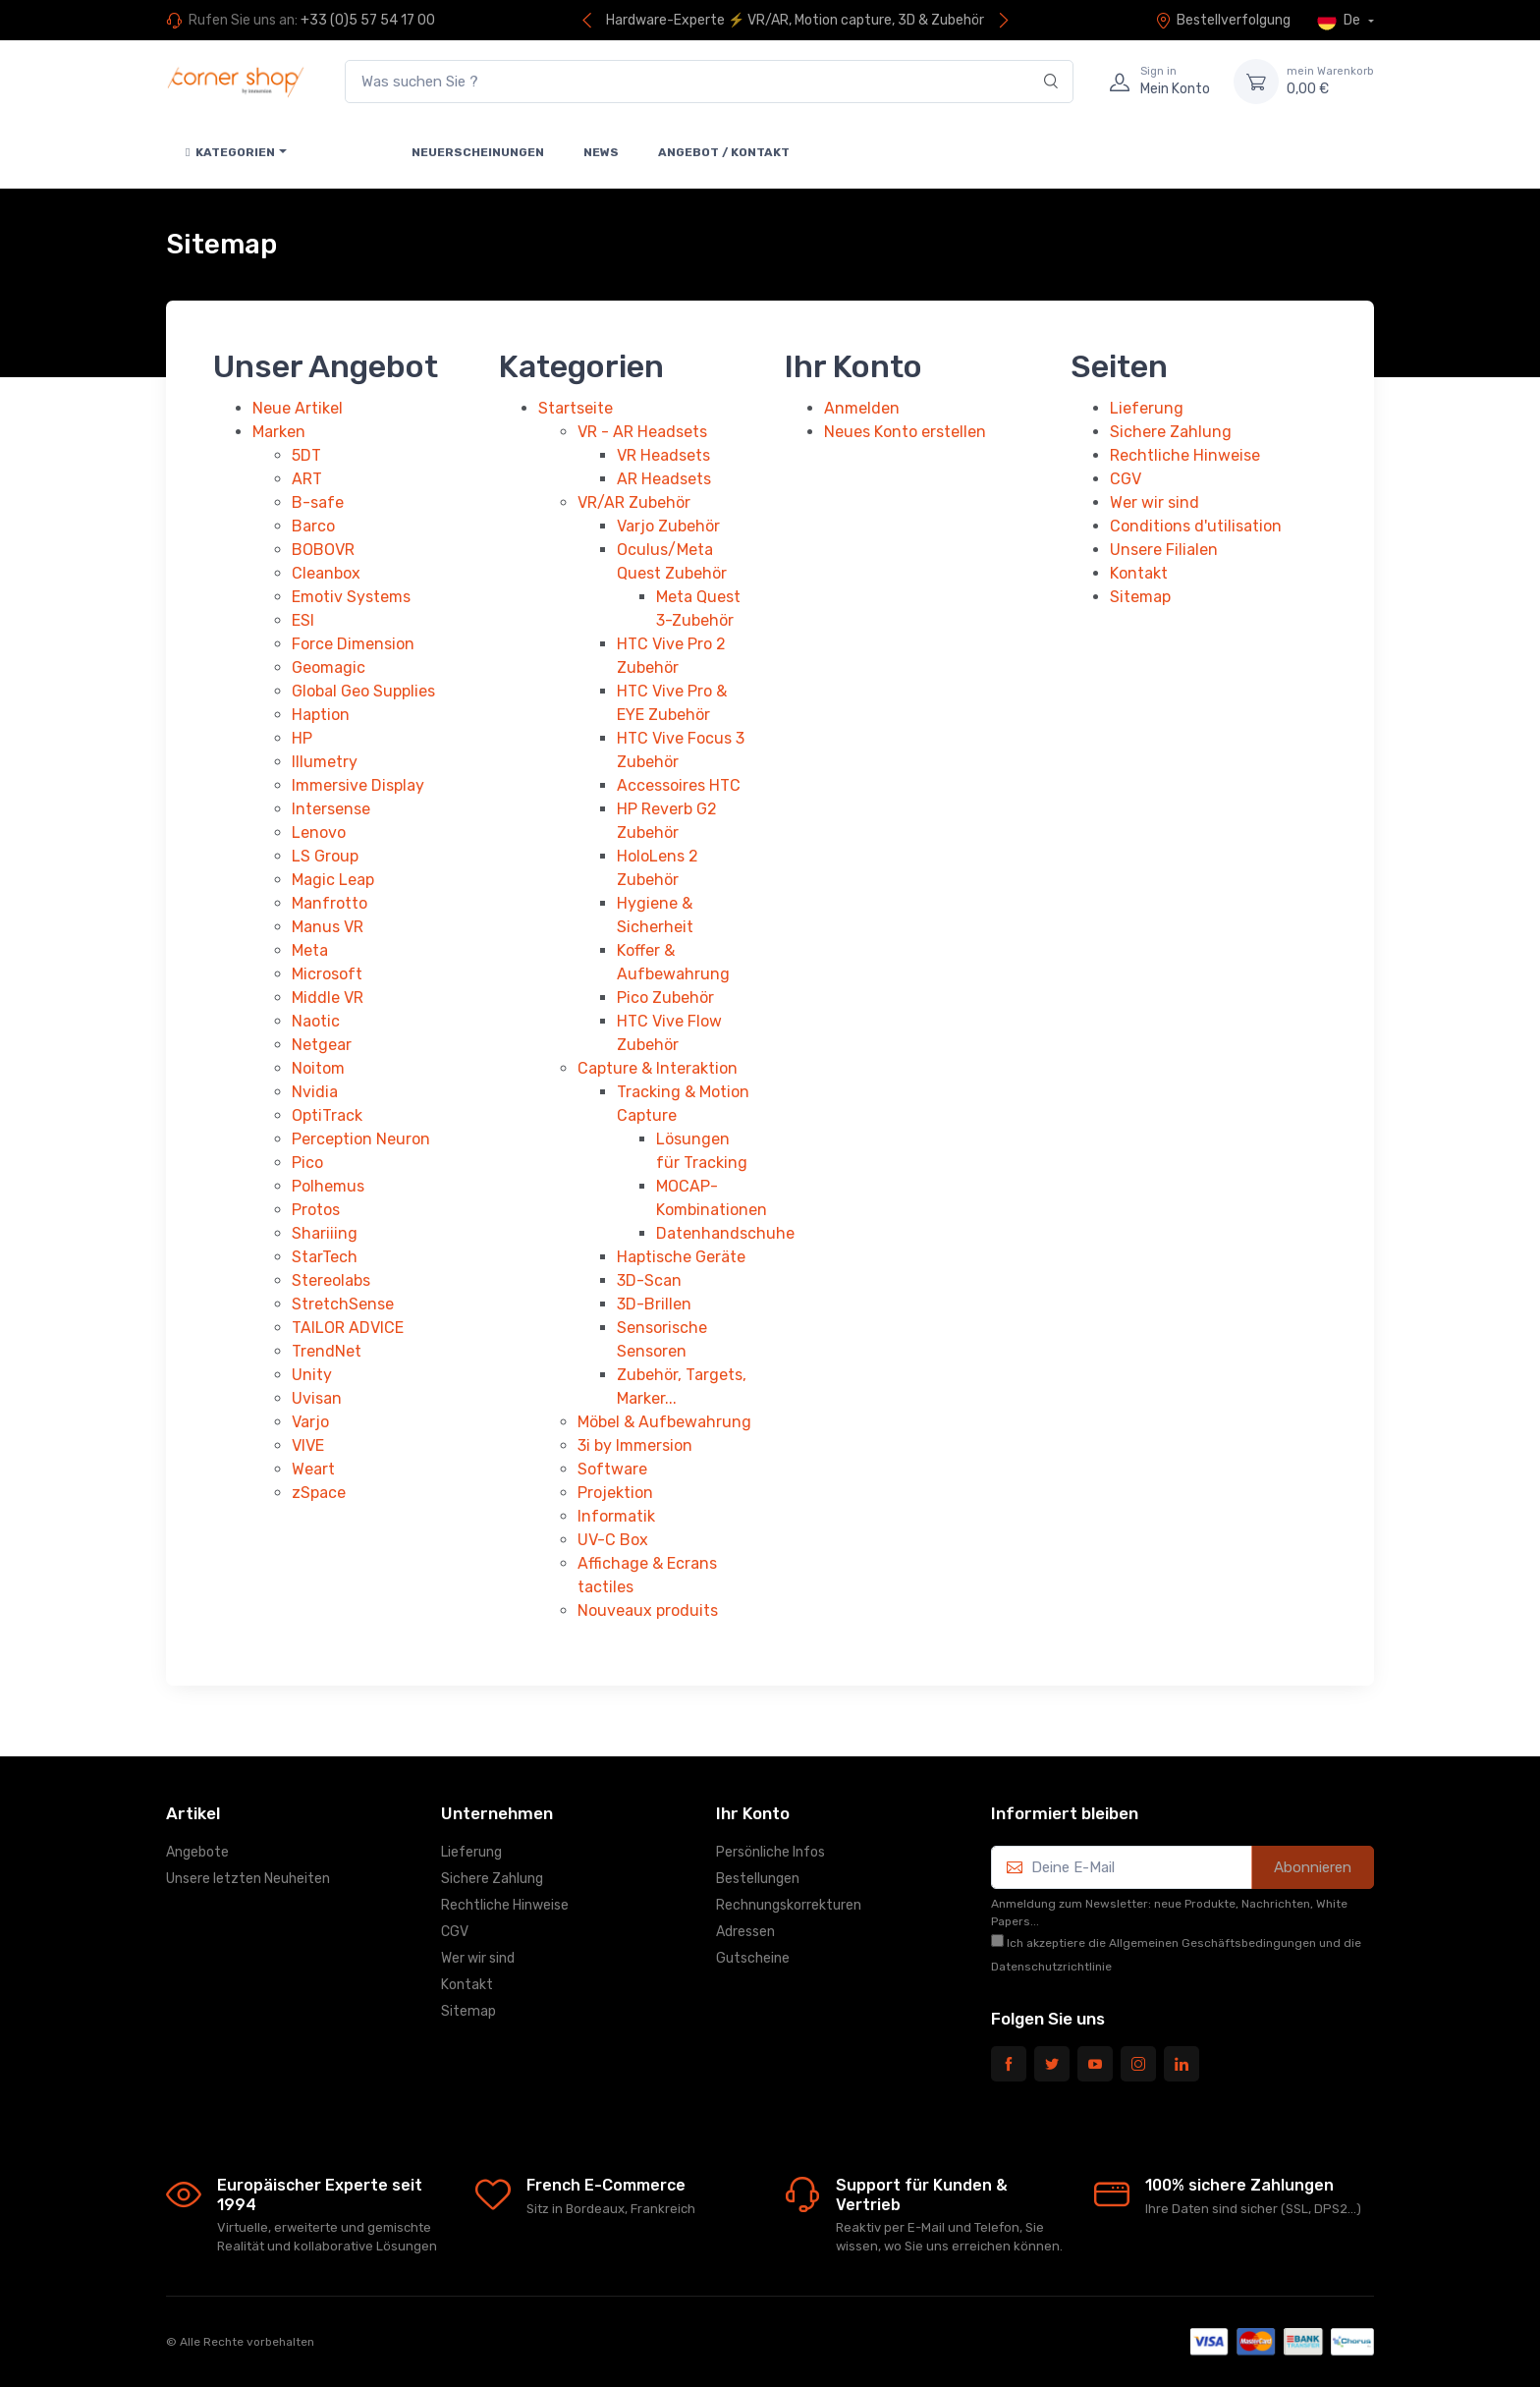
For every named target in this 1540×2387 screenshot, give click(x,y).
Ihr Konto (753, 1813)
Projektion (615, 1492)
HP (302, 738)
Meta (310, 950)
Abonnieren (1312, 1867)
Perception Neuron (361, 1139)
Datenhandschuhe (725, 1233)
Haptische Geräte (681, 1257)
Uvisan (317, 1398)
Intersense (331, 809)
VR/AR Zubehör (634, 502)
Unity (312, 1374)
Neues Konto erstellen (905, 431)
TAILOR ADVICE (348, 1327)
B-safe (318, 502)
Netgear (322, 1044)
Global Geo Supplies (363, 691)
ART (307, 479)
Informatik (616, 1516)
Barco (313, 526)
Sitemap (1140, 596)
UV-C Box (613, 1539)
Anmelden (862, 408)
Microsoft (327, 974)
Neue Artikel (297, 408)
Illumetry (325, 761)
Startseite (575, 408)
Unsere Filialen (1164, 549)
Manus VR (327, 926)
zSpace (319, 1492)
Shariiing (325, 1233)
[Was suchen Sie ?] (709, 82)
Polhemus (328, 1186)
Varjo (310, 1422)
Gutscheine (753, 1958)
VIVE (308, 1445)
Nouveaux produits (648, 1610)
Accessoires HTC (679, 785)
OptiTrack (327, 1115)
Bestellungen (757, 1878)
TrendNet (326, 1351)
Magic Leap (333, 879)
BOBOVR (323, 549)
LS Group (325, 856)
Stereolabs (331, 1280)
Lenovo (319, 832)
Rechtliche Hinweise (1185, 455)
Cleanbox (326, 573)
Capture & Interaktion (658, 1068)
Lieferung (1146, 408)
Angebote (197, 1852)
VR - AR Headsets (642, 431)
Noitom (318, 1068)
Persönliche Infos (770, 1852)
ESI (303, 620)
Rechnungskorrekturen (788, 1905)
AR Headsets (664, 479)
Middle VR (327, 997)
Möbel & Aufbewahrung (664, 1422)
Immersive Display (358, 785)
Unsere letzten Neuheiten (248, 1878)
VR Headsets (663, 455)
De (1340, 20)
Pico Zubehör (665, 997)
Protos (316, 1209)
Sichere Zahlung (1171, 431)
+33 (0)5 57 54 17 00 (368, 20)
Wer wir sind (1154, 502)
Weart (313, 1469)
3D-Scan (649, 1280)
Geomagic (328, 667)
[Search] (1051, 82)
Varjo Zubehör (668, 526)
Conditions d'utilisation (1196, 526)
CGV (1125, 479)
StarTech (325, 1257)
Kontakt (1139, 573)
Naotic (316, 1021)
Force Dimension (353, 644)
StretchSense (343, 1304)
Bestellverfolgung (1223, 20)
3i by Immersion (635, 1445)
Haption (321, 714)
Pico (307, 1162)
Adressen (745, 1931)
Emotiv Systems (351, 596)
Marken (278, 431)
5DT (306, 455)
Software (612, 1469)
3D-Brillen (654, 1304)
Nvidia (315, 1091)
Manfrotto (329, 903)
